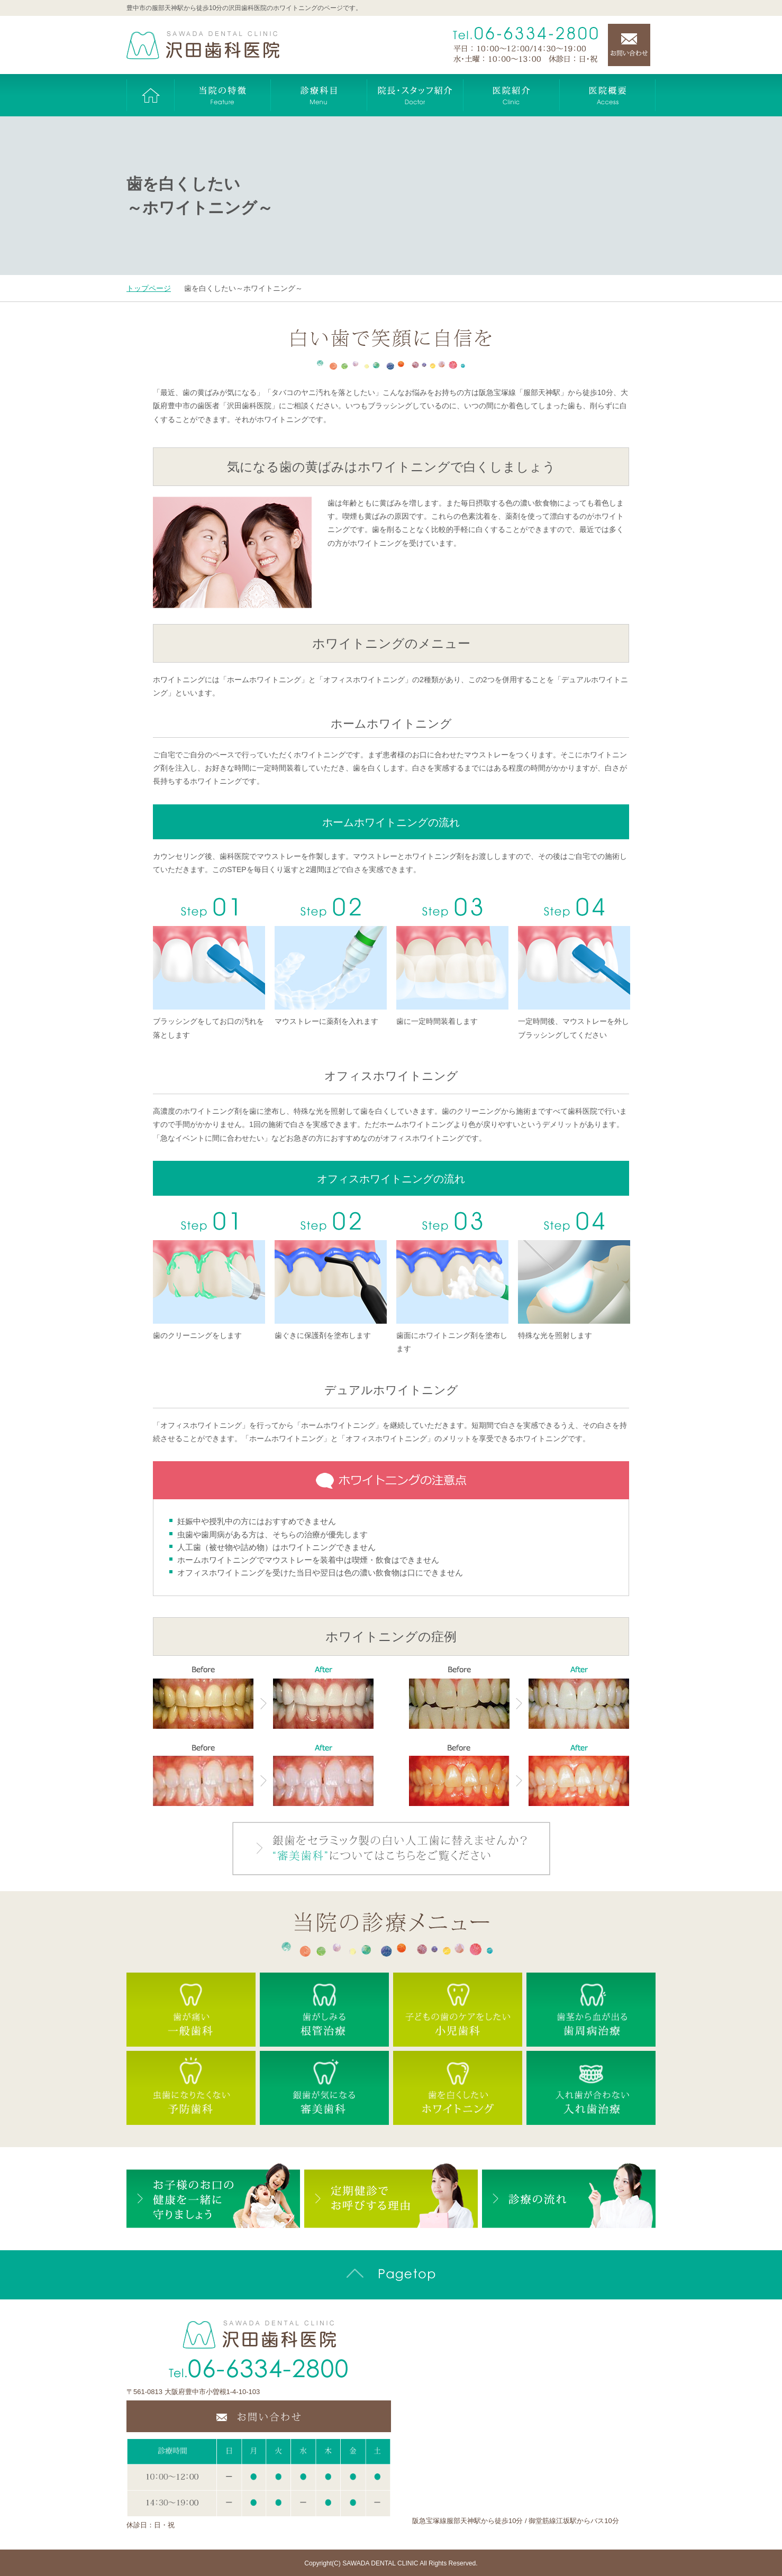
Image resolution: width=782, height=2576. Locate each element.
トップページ (148, 288)
